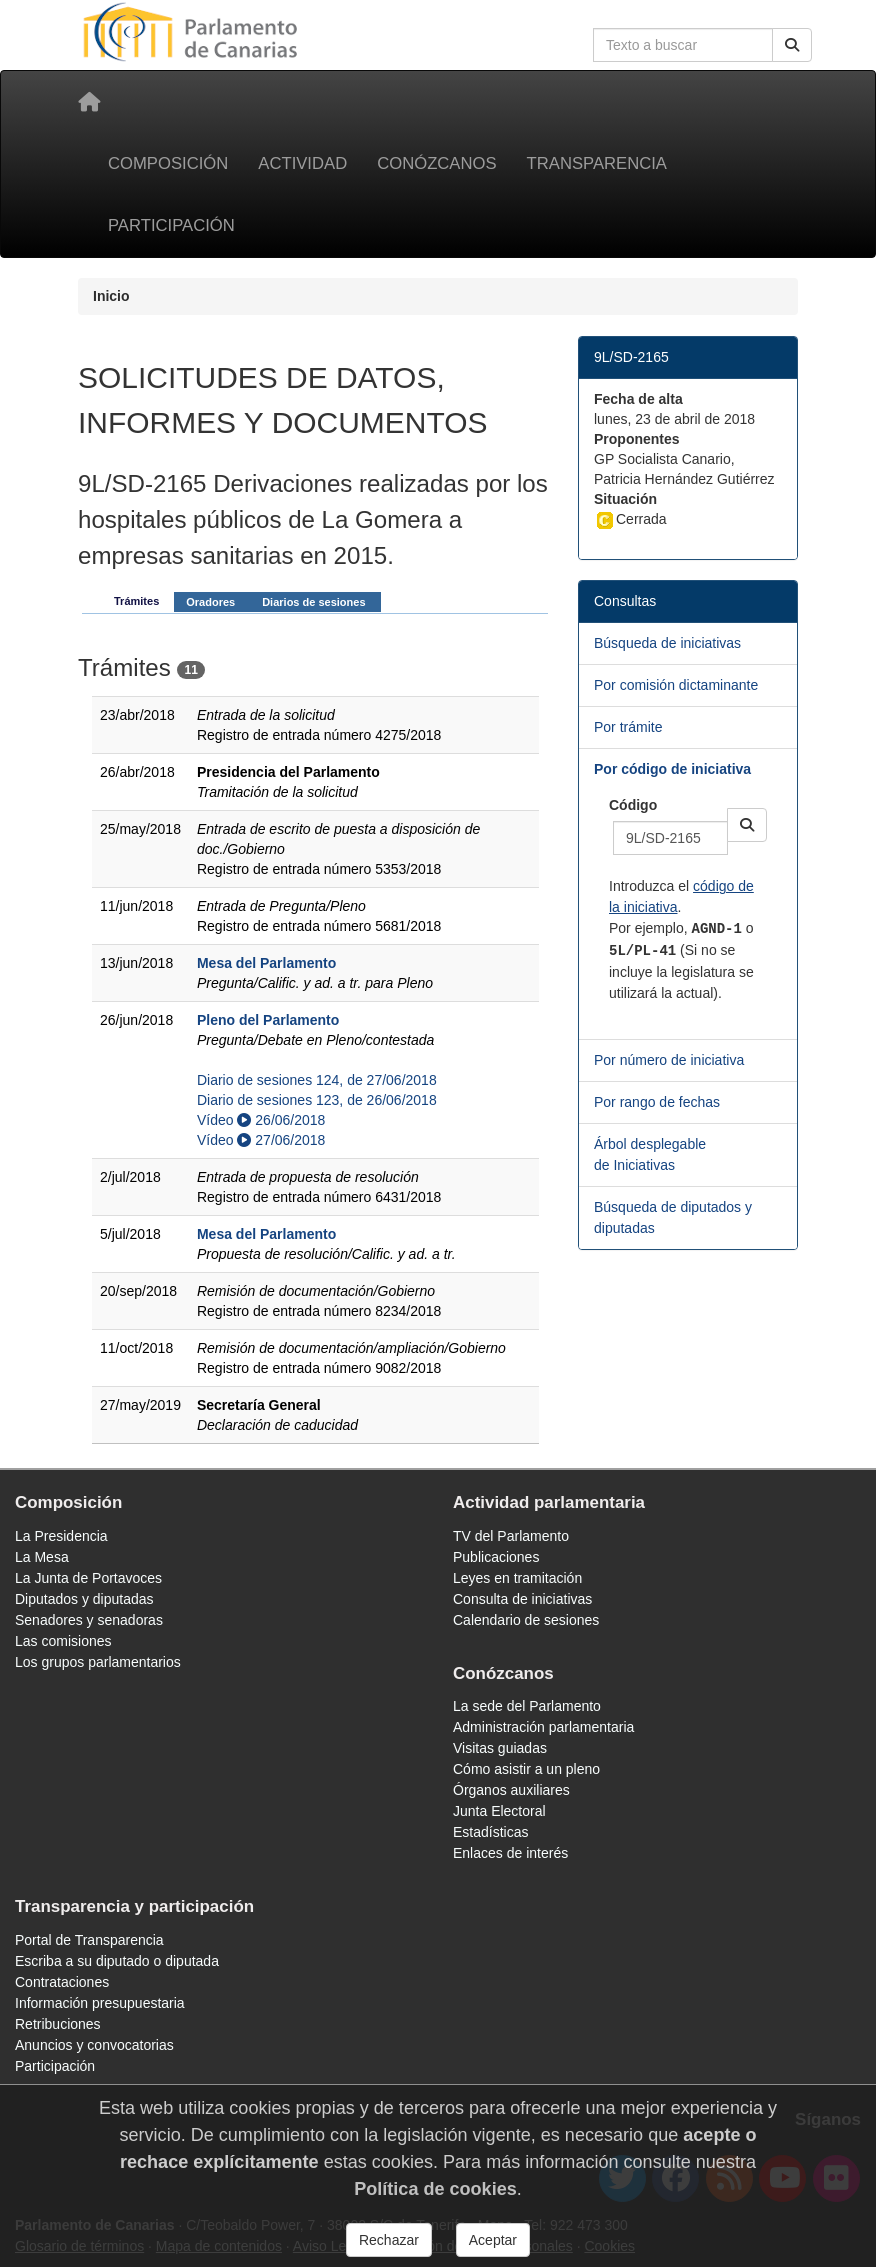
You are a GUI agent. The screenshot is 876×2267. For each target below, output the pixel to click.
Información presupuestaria (100, 2003)
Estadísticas (490, 1832)
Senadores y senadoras (89, 1620)
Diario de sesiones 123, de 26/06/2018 (317, 1100)
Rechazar (389, 2240)
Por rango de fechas (657, 1102)
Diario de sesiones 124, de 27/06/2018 (317, 1080)
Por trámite (628, 727)
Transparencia (597, 163)
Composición (168, 163)
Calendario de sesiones (526, 1620)
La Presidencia (61, 1536)
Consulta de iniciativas (522, 1599)
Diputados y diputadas (84, 1599)
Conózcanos (436, 163)
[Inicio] (89, 102)
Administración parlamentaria (543, 1727)
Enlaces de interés (510, 1853)
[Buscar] (792, 45)
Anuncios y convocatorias (94, 2045)
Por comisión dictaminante (676, 685)
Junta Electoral (499, 1811)
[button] (747, 825)
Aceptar (493, 2240)
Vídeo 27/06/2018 (261, 1140)
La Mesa (42, 1557)
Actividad (302, 163)
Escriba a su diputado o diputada (117, 1961)
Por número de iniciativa (669, 1060)
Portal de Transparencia (89, 1940)
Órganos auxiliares (511, 1790)
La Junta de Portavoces (88, 1578)
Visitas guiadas (500, 1748)
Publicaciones (496, 1557)
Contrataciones (62, 1982)
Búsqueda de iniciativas (667, 643)
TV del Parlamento (511, 1536)
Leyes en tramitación (517, 1578)
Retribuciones (58, 2024)
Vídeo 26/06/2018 (261, 1120)
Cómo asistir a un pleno (526, 1769)
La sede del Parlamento (527, 1706)
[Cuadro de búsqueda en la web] (683, 45)
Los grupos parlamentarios (98, 1662)
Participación (171, 225)
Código (633, 805)
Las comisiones (63, 1641)
